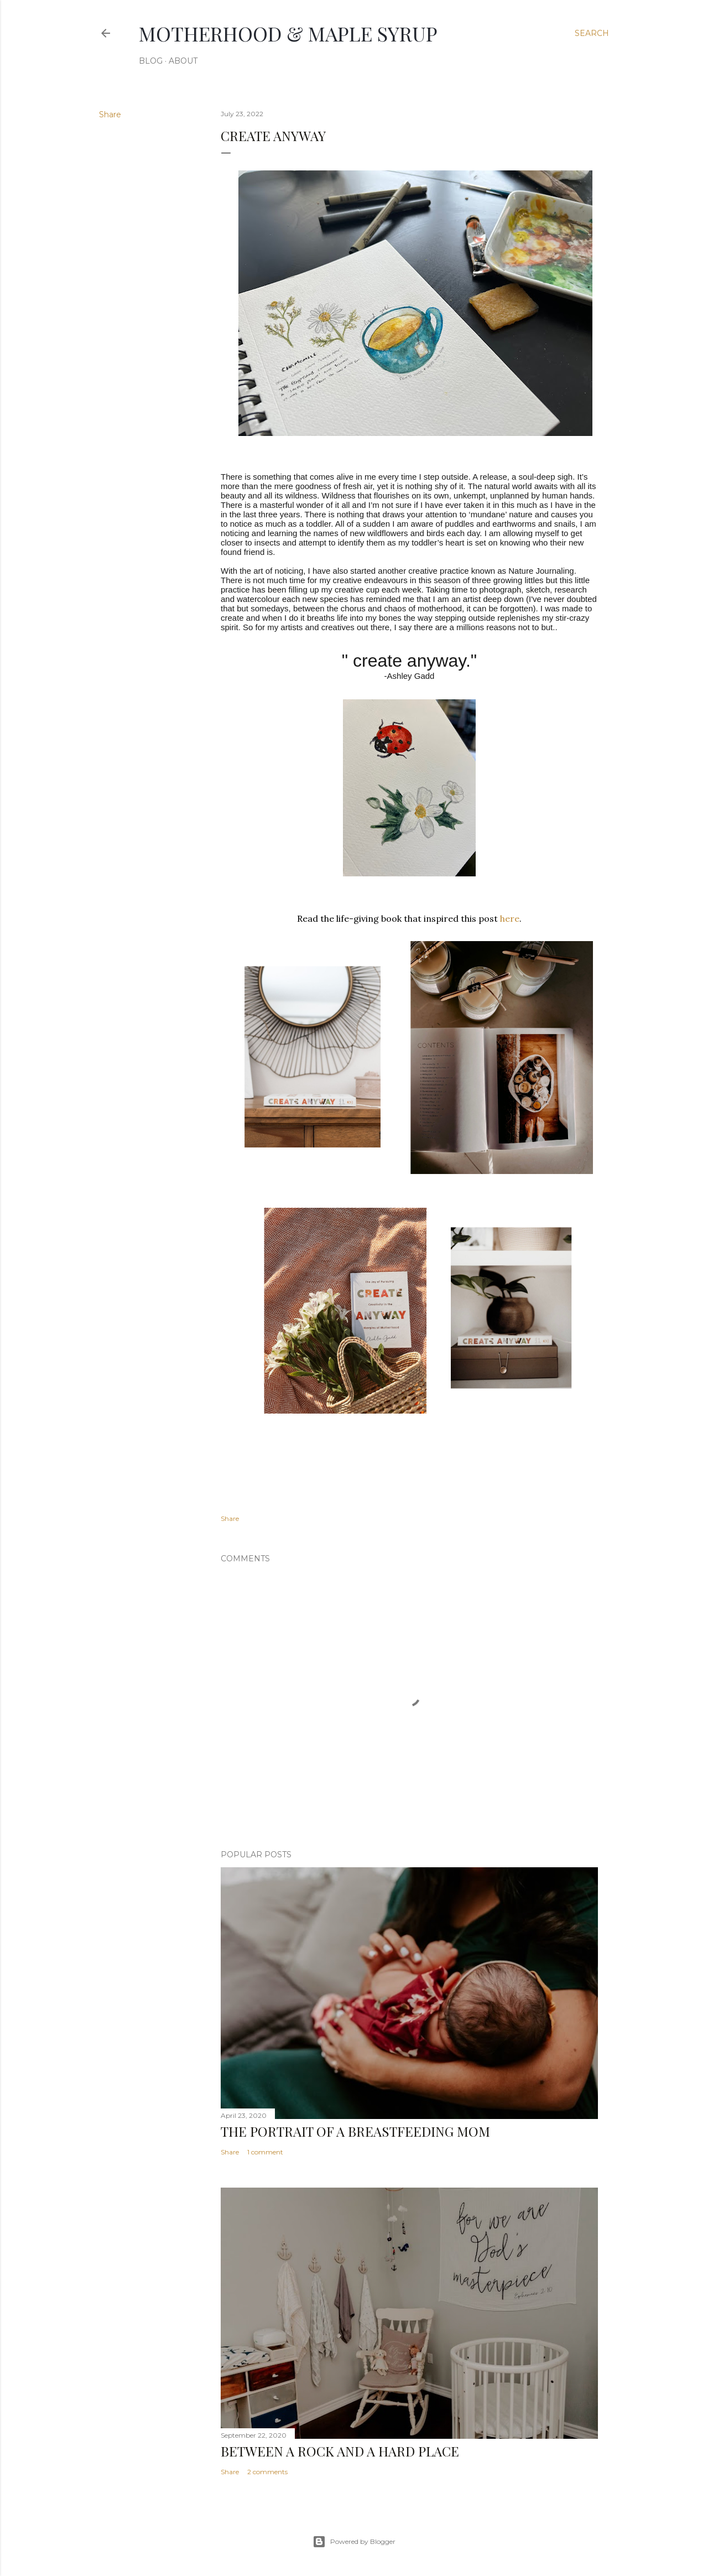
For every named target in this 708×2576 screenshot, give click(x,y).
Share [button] (110, 115)
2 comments (267, 2472)
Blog (151, 61)
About (183, 61)
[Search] (592, 33)
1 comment (265, 2152)
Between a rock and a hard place (340, 2451)
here (509, 918)
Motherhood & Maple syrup (288, 33)
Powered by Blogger (354, 2541)
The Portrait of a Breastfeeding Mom (355, 2131)
